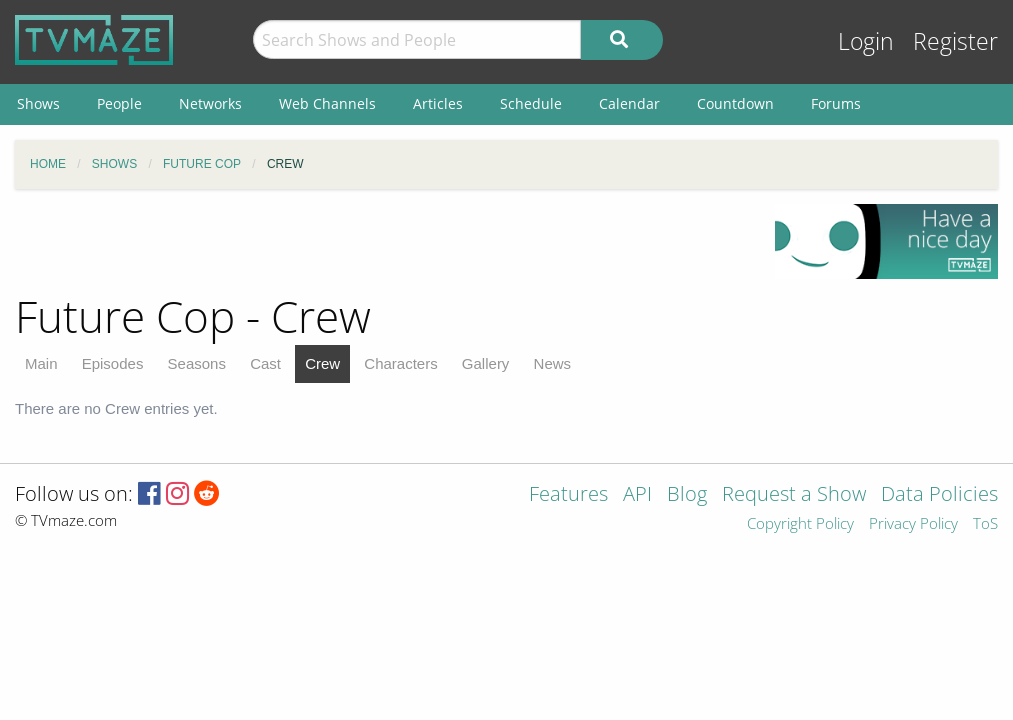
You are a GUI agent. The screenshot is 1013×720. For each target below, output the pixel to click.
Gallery (486, 363)
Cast (265, 363)
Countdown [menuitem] (735, 103)
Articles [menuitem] (438, 103)
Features (568, 495)
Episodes (113, 363)
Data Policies (939, 495)
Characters (400, 363)
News (553, 363)
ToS (985, 524)
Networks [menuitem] (210, 103)
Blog (687, 495)
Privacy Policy (913, 524)
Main (41, 363)
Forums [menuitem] (836, 103)
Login (866, 41)
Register (955, 41)
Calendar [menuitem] (629, 103)
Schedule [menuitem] (531, 103)
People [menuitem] (119, 103)
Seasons (197, 363)
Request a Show (794, 495)
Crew (322, 363)
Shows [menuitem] (38, 103)
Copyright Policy (800, 524)
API (637, 495)
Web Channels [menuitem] (327, 103)
